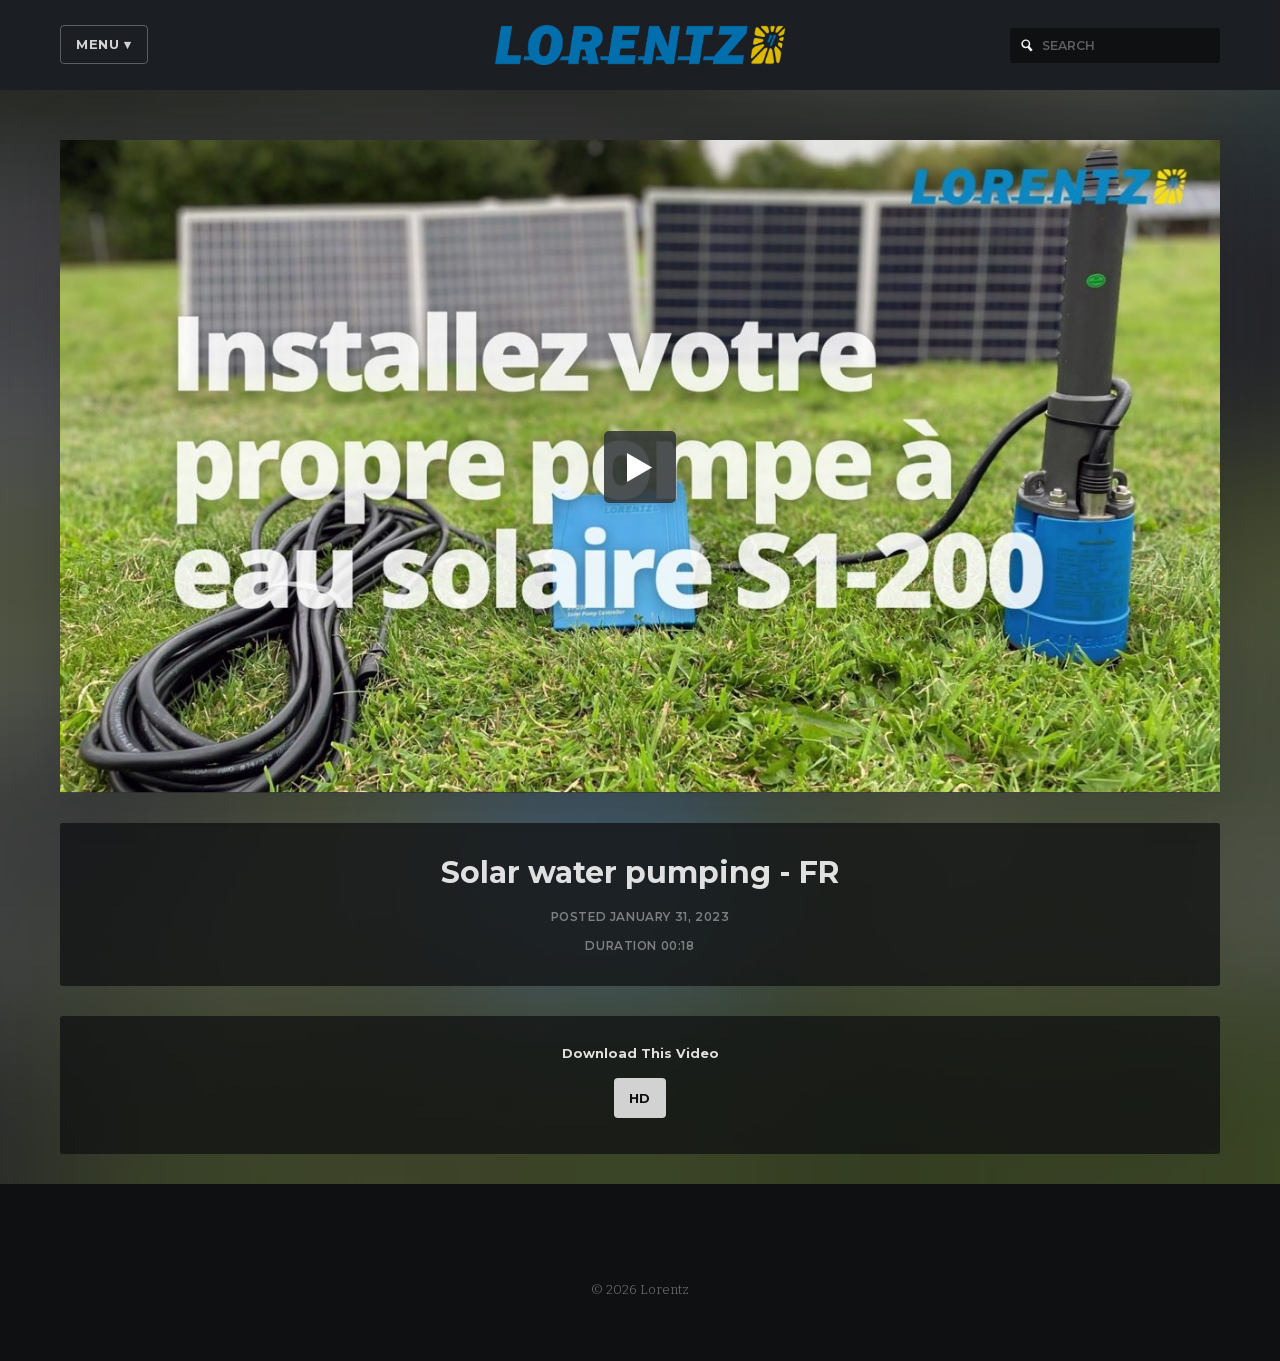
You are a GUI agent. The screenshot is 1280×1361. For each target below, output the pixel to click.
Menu (104, 44)
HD (640, 1103)
